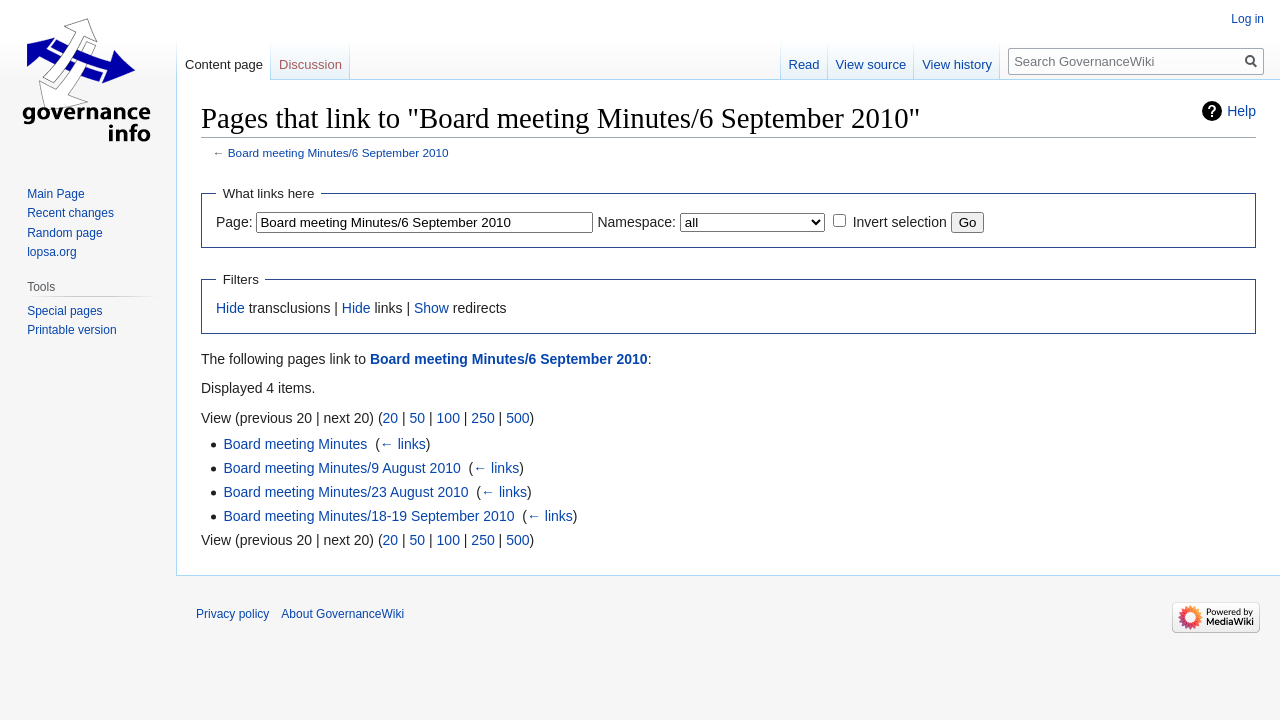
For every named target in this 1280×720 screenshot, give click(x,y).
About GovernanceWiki (342, 614)
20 (391, 418)
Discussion (310, 64)
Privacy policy (232, 614)
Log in (1247, 19)
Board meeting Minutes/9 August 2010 (341, 468)
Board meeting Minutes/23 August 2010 (345, 492)
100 (448, 418)
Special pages (64, 311)
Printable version (71, 330)
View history (957, 64)
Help (1241, 111)
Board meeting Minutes (295, 444)
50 (418, 418)
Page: (234, 222)
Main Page (55, 194)
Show (431, 308)
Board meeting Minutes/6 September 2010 (338, 152)
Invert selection (900, 222)
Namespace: (636, 222)
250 (482, 418)
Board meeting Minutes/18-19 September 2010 (368, 516)
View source (871, 64)
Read (804, 64)
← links (403, 444)
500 (517, 418)
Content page (224, 64)
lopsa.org (51, 252)
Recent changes (70, 213)
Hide (230, 308)
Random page (64, 233)
